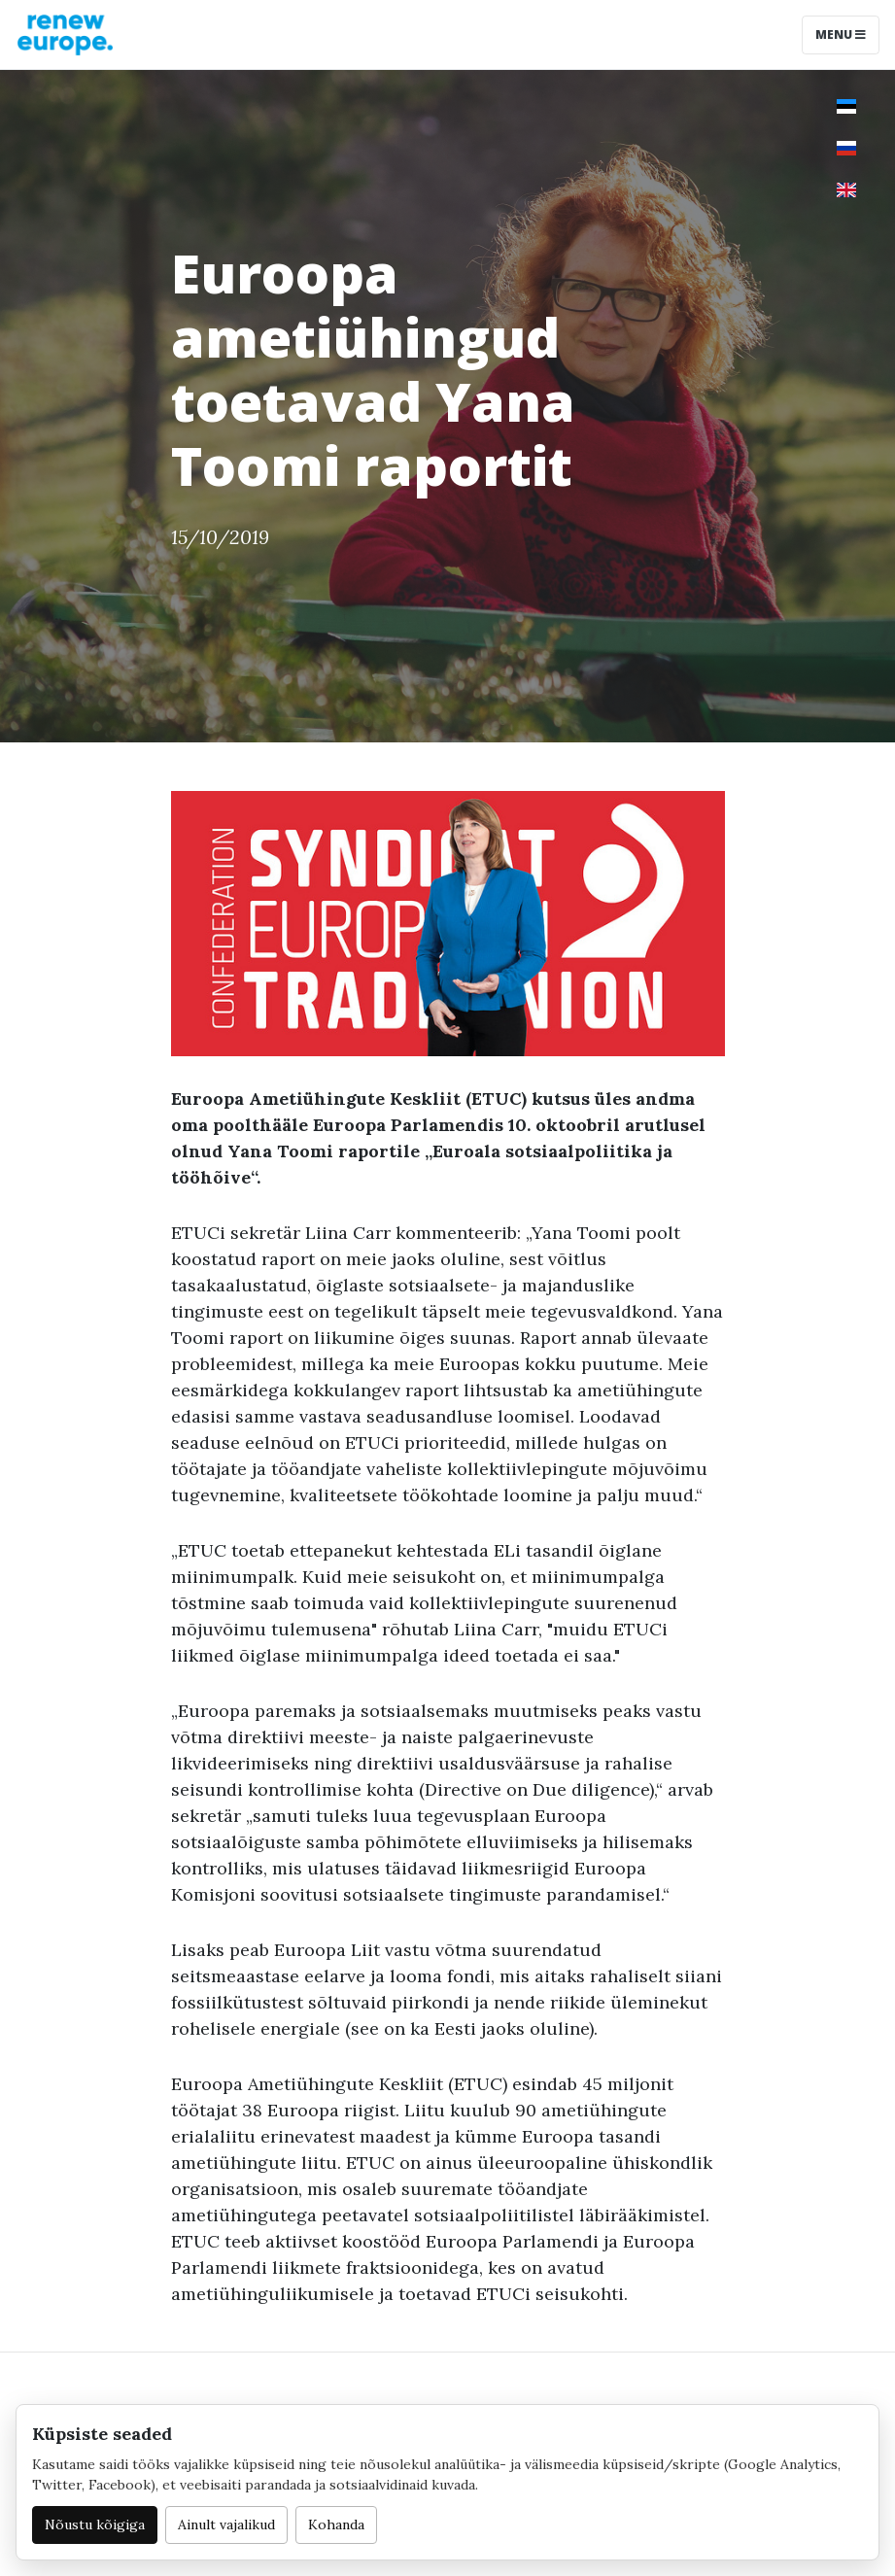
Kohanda (336, 2524)
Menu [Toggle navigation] (840, 34)
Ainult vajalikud (226, 2524)
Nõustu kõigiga (95, 2524)
